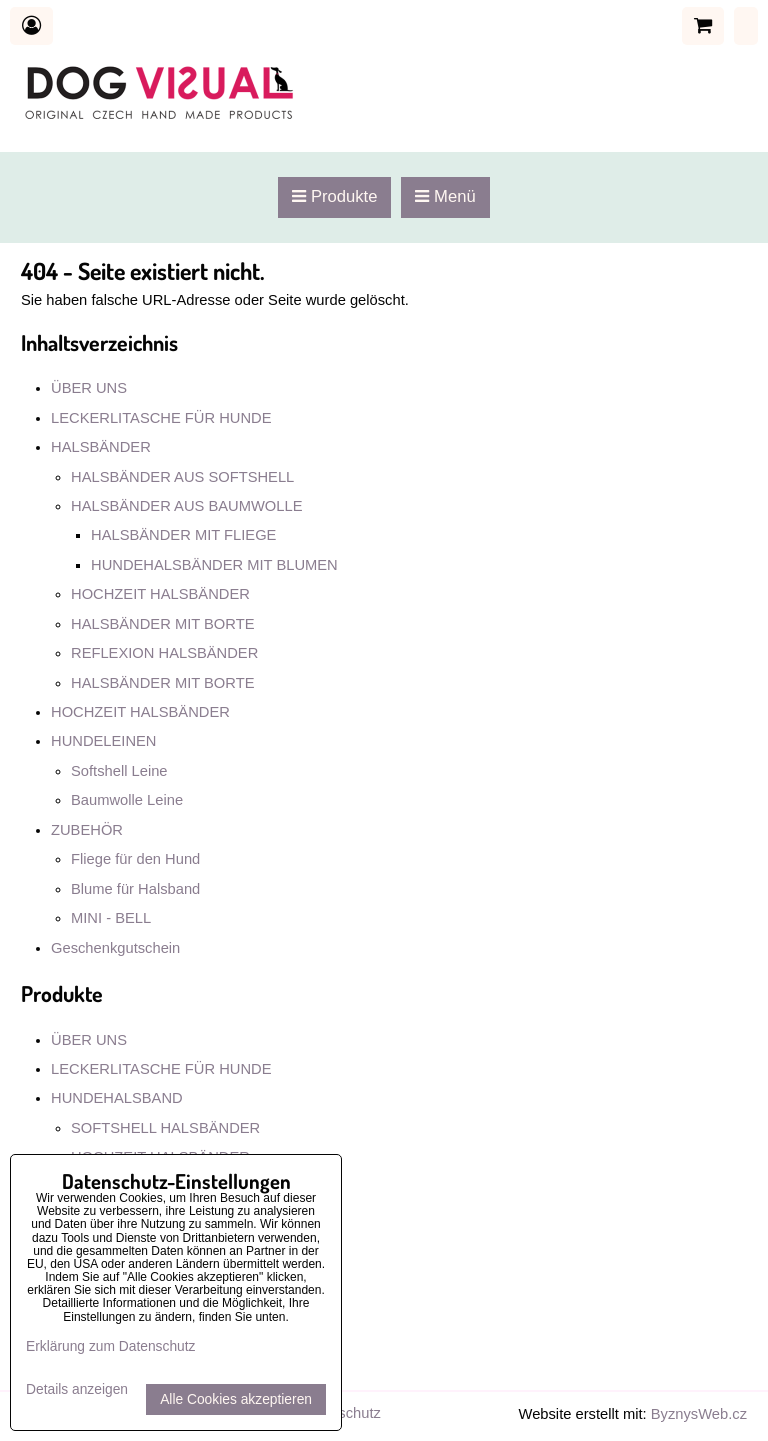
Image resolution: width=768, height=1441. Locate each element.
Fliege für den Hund (135, 859)
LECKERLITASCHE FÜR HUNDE (161, 418)
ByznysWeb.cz (699, 1414)
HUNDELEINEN (104, 741)
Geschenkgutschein (115, 948)
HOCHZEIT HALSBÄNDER (160, 594)
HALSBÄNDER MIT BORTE (162, 624)
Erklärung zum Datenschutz (110, 1346)
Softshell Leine (119, 771)
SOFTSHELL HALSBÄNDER (165, 1128)
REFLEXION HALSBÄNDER (164, 653)
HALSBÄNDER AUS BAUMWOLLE (186, 506)
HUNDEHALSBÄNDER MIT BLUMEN (214, 565)
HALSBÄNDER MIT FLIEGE (183, 535)
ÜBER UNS (89, 388)
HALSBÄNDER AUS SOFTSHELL (182, 477)
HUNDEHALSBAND (117, 1098)
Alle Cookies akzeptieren (236, 1399)
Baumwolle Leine (127, 800)
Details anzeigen (77, 1389)
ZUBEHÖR (87, 830)
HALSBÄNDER (101, 447)
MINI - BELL (111, 918)
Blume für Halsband (135, 889)
